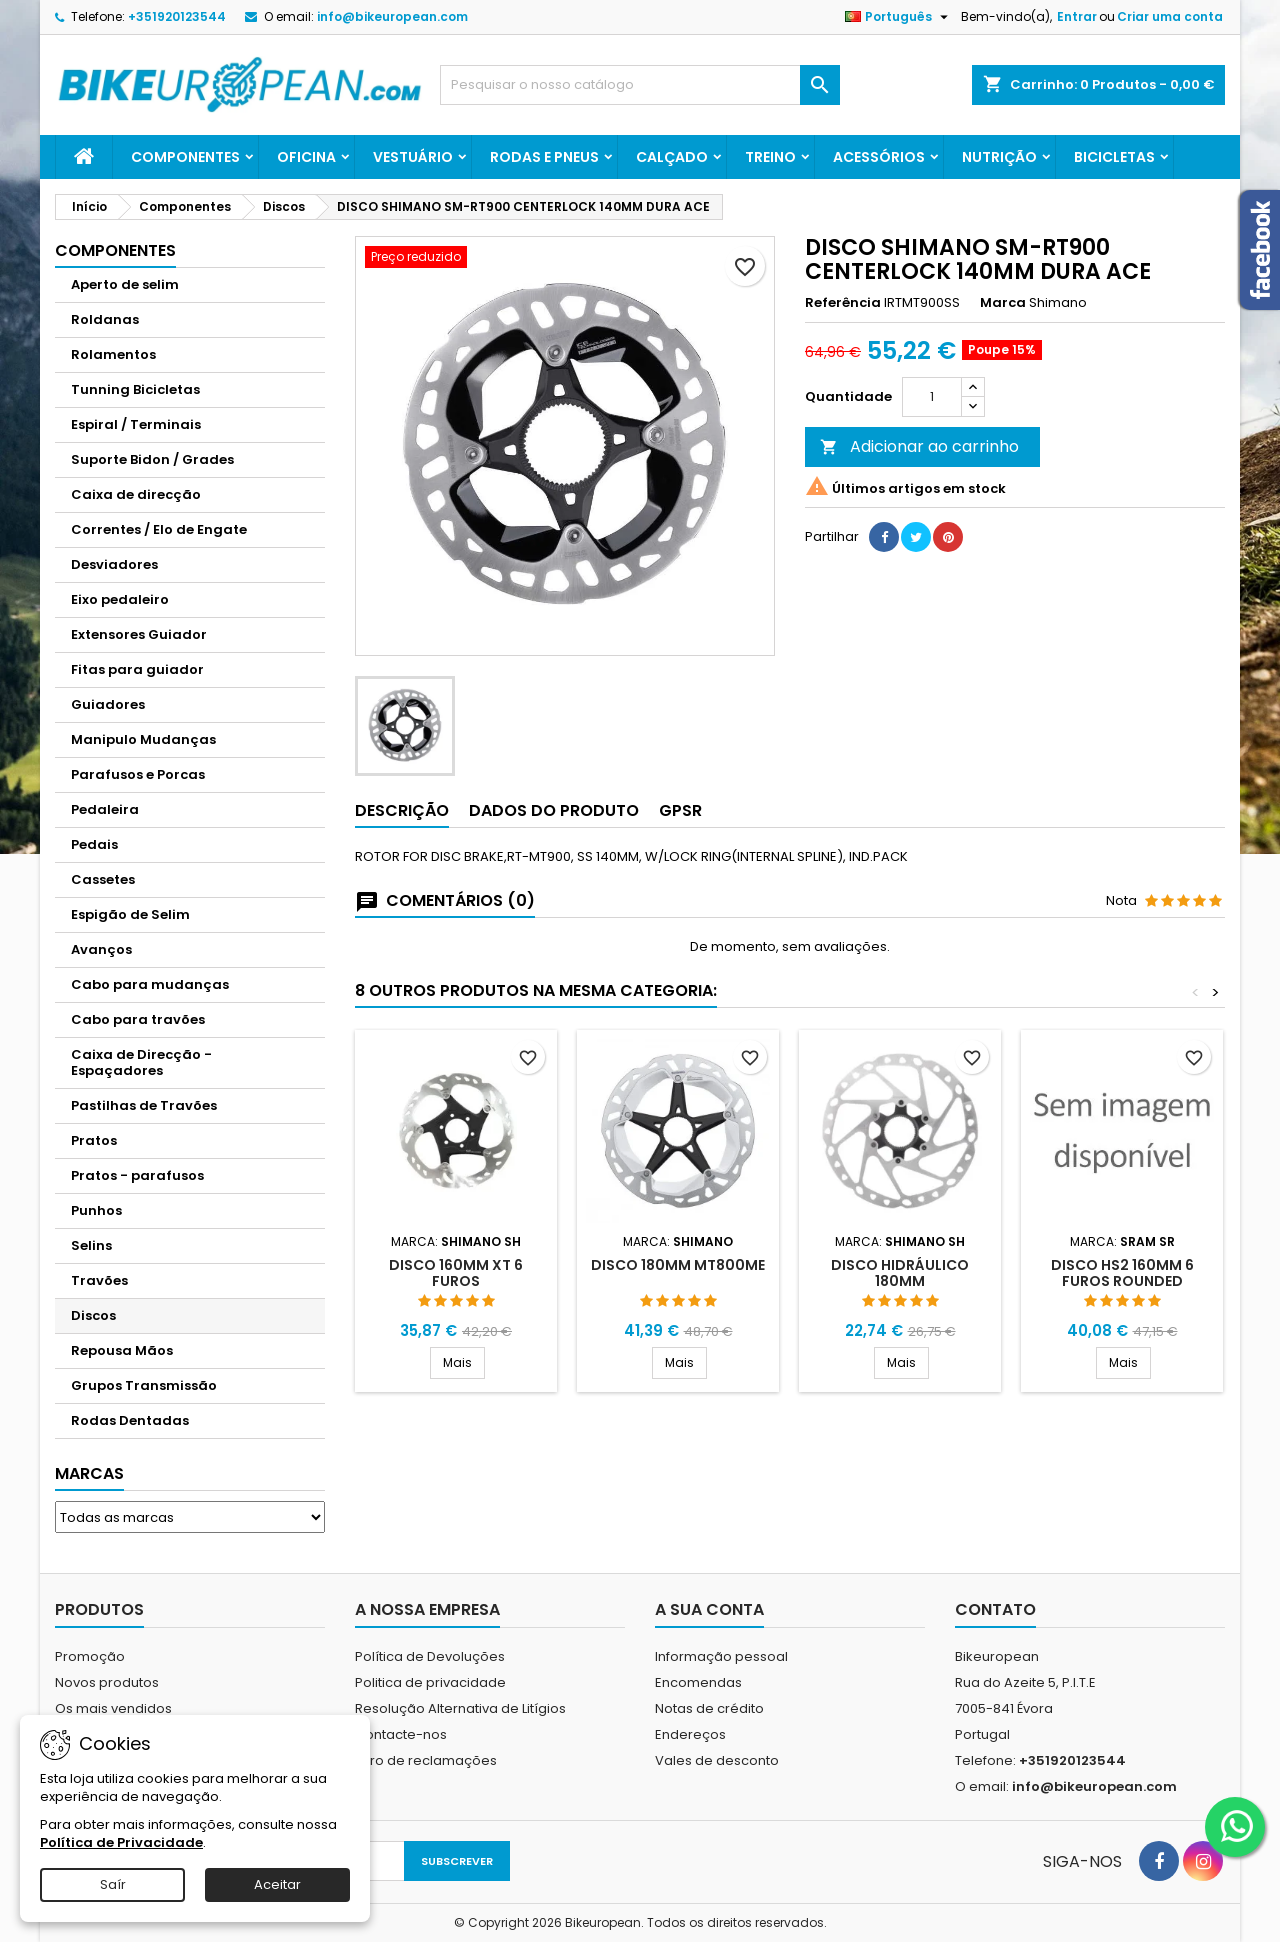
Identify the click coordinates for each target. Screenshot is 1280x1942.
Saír (113, 1884)
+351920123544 (177, 16)
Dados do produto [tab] (554, 810)
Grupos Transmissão (144, 1385)
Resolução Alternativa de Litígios (460, 1708)
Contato (995, 1609)
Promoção (90, 1656)
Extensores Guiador (139, 634)
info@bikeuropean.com (392, 16)
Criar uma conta (1170, 16)
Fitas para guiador (137, 669)
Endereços (690, 1734)
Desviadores (114, 564)
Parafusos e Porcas (138, 774)
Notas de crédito (709, 1708)
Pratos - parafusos (137, 1175)
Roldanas (105, 319)
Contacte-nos (401, 1734)
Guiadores (108, 704)
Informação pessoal (721, 1656)
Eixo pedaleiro (120, 599)
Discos (93, 1315)
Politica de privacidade (430, 1682)
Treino (770, 157)
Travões (99, 1280)
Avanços (101, 949)
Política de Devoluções (430, 1656)
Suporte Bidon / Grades (152, 459)
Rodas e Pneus (544, 157)
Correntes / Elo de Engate (159, 529)
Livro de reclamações (426, 1760)
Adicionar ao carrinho (919, 446)
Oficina (306, 157)
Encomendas (698, 1682)
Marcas (89, 1473)
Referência (843, 303)
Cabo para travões (138, 1019)
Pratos (94, 1140)
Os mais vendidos (113, 1708)
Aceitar (277, 1884)
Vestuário (413, 157)
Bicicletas (1114, 157)
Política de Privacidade (121, 1842)
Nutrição (999, 157)
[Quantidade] (932, 397)
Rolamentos (113, 354)
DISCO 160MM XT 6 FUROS (456, 1273)
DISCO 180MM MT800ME (678, 1265)
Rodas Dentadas (130, 1420)
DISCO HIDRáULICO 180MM (900, 1273)
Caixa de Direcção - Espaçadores (141, 1062)
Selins (91, 1245)
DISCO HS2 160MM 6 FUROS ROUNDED (1122, 1273)
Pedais (94, 844)
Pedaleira (105, 809)
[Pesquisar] (640, 85)
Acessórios (879, 157)
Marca (1003, 303)
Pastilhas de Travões (144, 1105)
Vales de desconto (717, 1760)
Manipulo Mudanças (143, 739)
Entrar (1077, 16)
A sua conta (709, 1609)
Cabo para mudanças (150, 984)
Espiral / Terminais (136, 424)
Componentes (185, 157)
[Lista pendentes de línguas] (899, 17)
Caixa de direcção (136, 494)
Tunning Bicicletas (135, 389)
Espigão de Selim (130, 914)
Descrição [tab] (402, 810)
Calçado (672, 157)
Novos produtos (107, 1682)
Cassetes (103, 879)
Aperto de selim (125, 284)
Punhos (96, 1210)
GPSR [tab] (680, 810)
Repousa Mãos (122, 1350)
